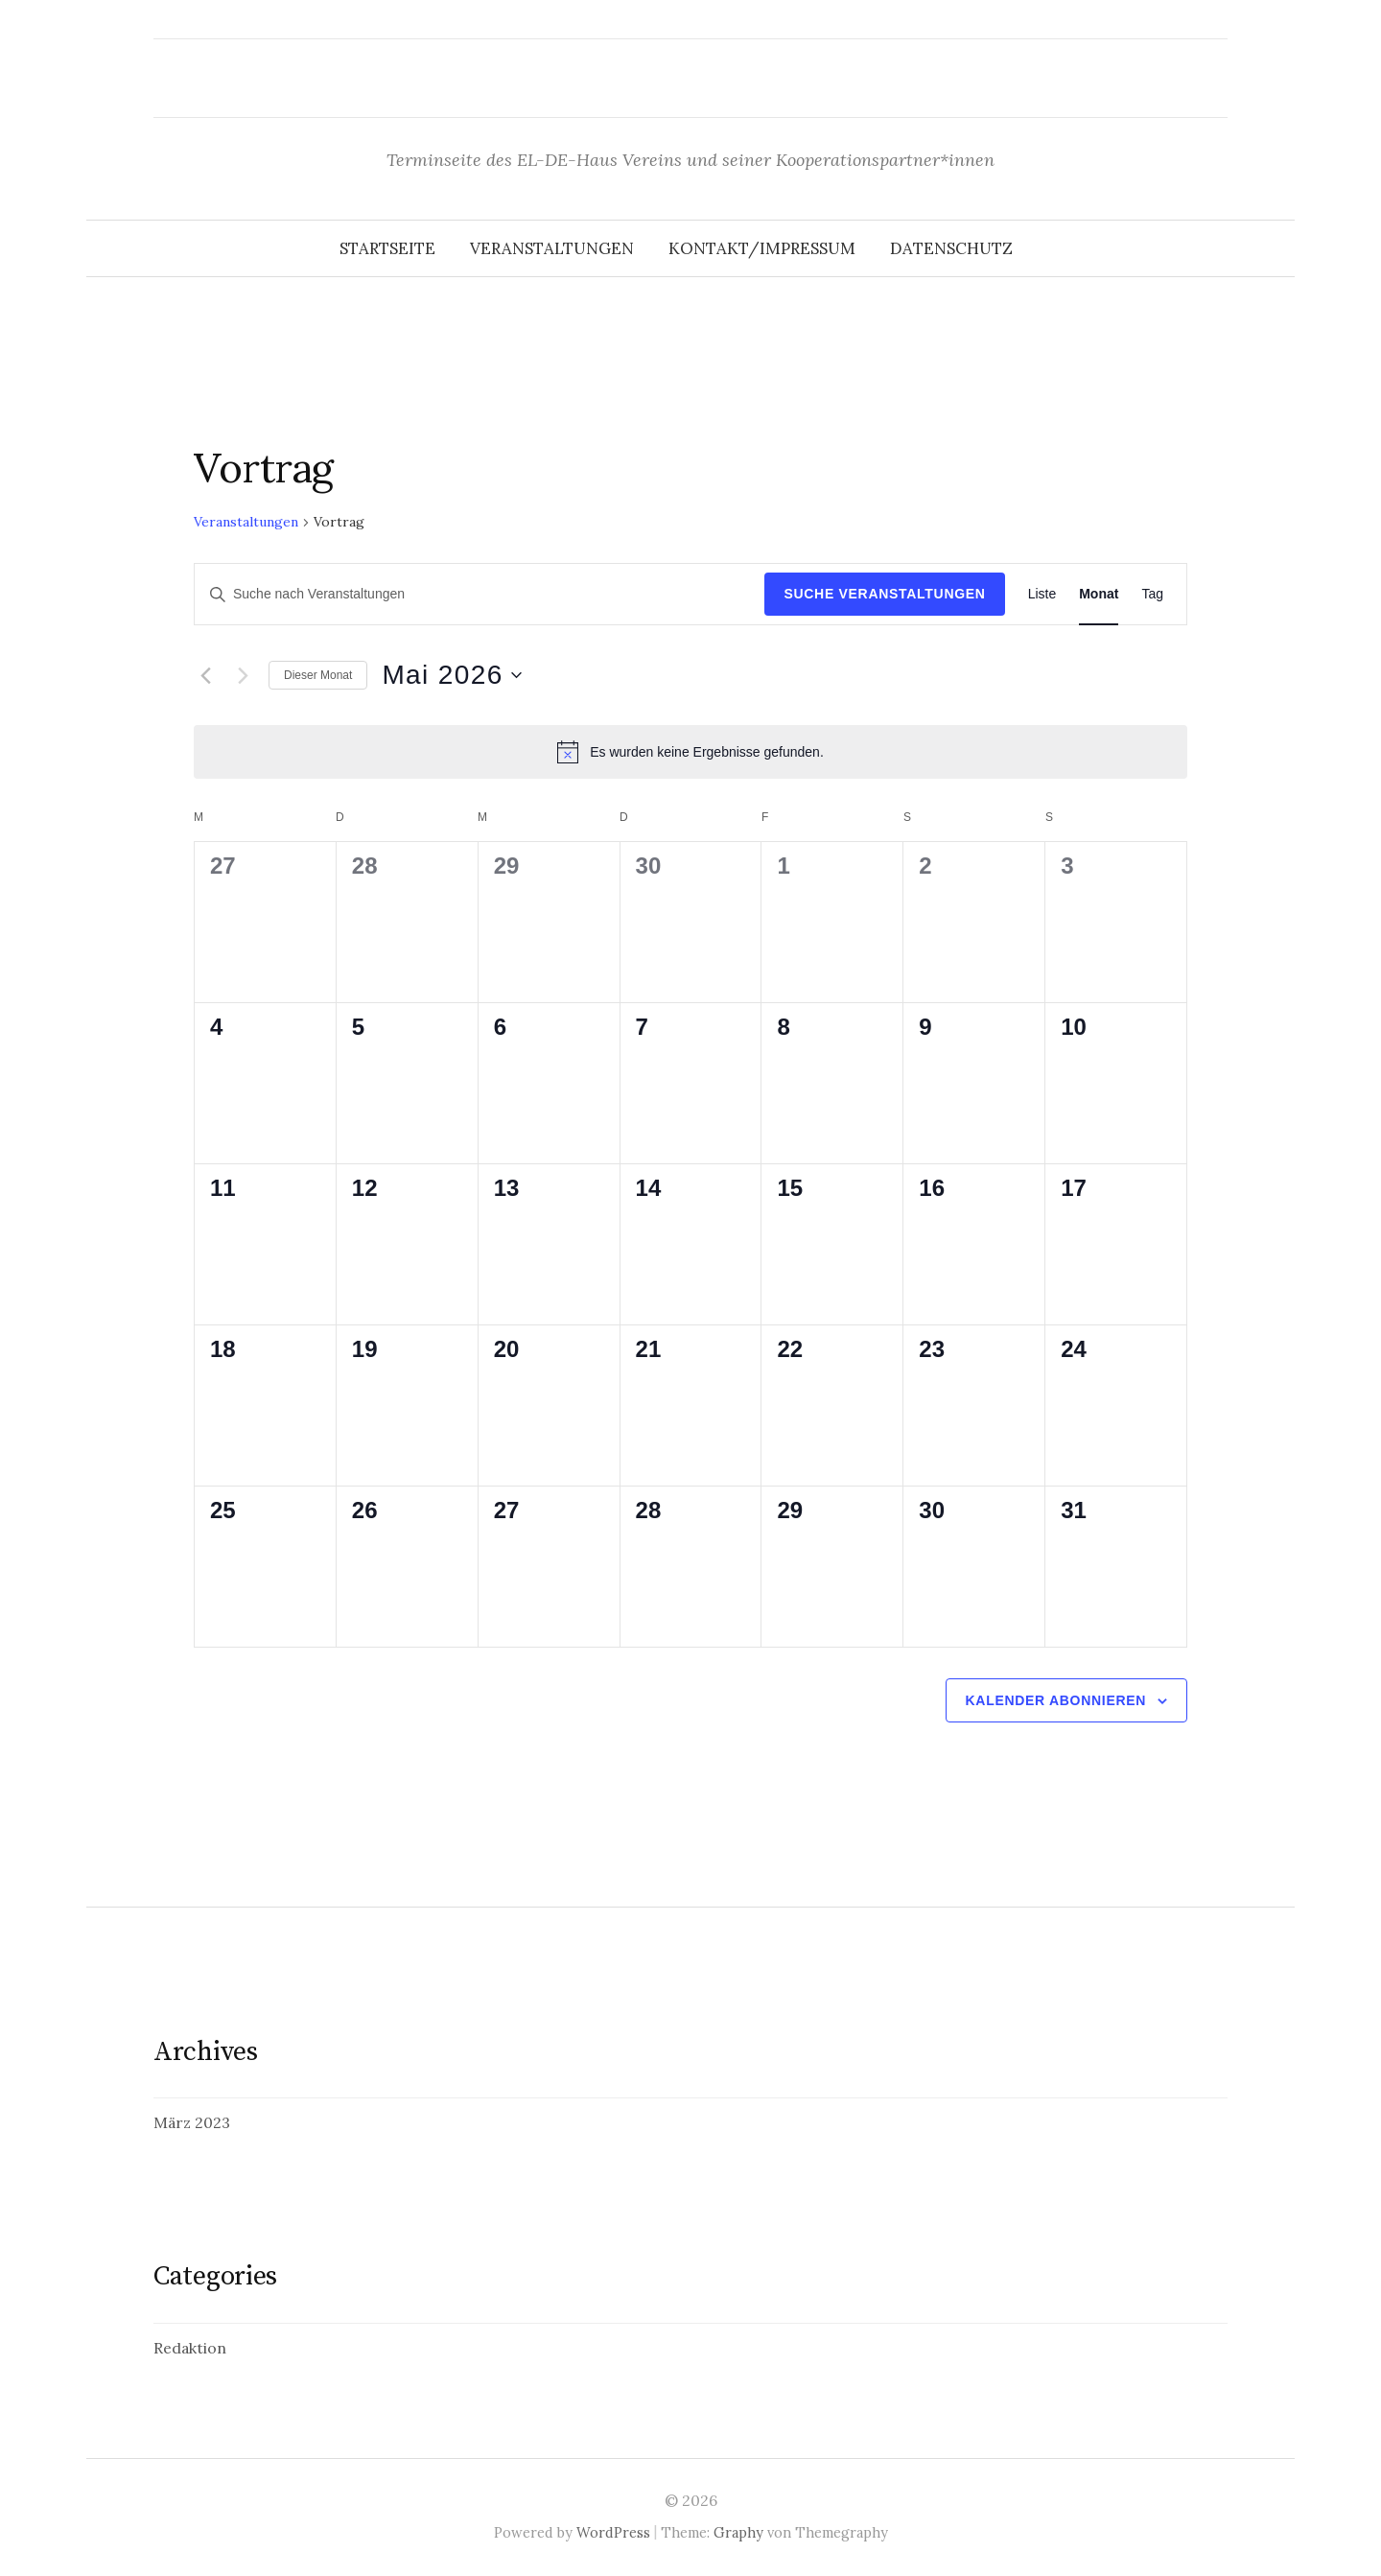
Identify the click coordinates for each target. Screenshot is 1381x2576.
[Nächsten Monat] (242, 675)
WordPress (613, 2532)
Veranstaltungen (552, 248)
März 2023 (191, 2122)
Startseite (387, 248)
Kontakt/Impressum (761, 248)
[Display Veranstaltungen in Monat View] (1098, 594)
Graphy (738, 2532)
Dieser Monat (318, 675)
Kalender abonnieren (1056, 1700)
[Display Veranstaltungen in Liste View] (1042, 594)
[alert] (690, 752)
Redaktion (189, 2347)
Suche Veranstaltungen (884, 593)
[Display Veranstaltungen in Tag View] (1152, 594)
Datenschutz (951, 248)
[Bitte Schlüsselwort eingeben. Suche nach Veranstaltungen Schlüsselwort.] (479, 594)
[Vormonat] (205, 675)
